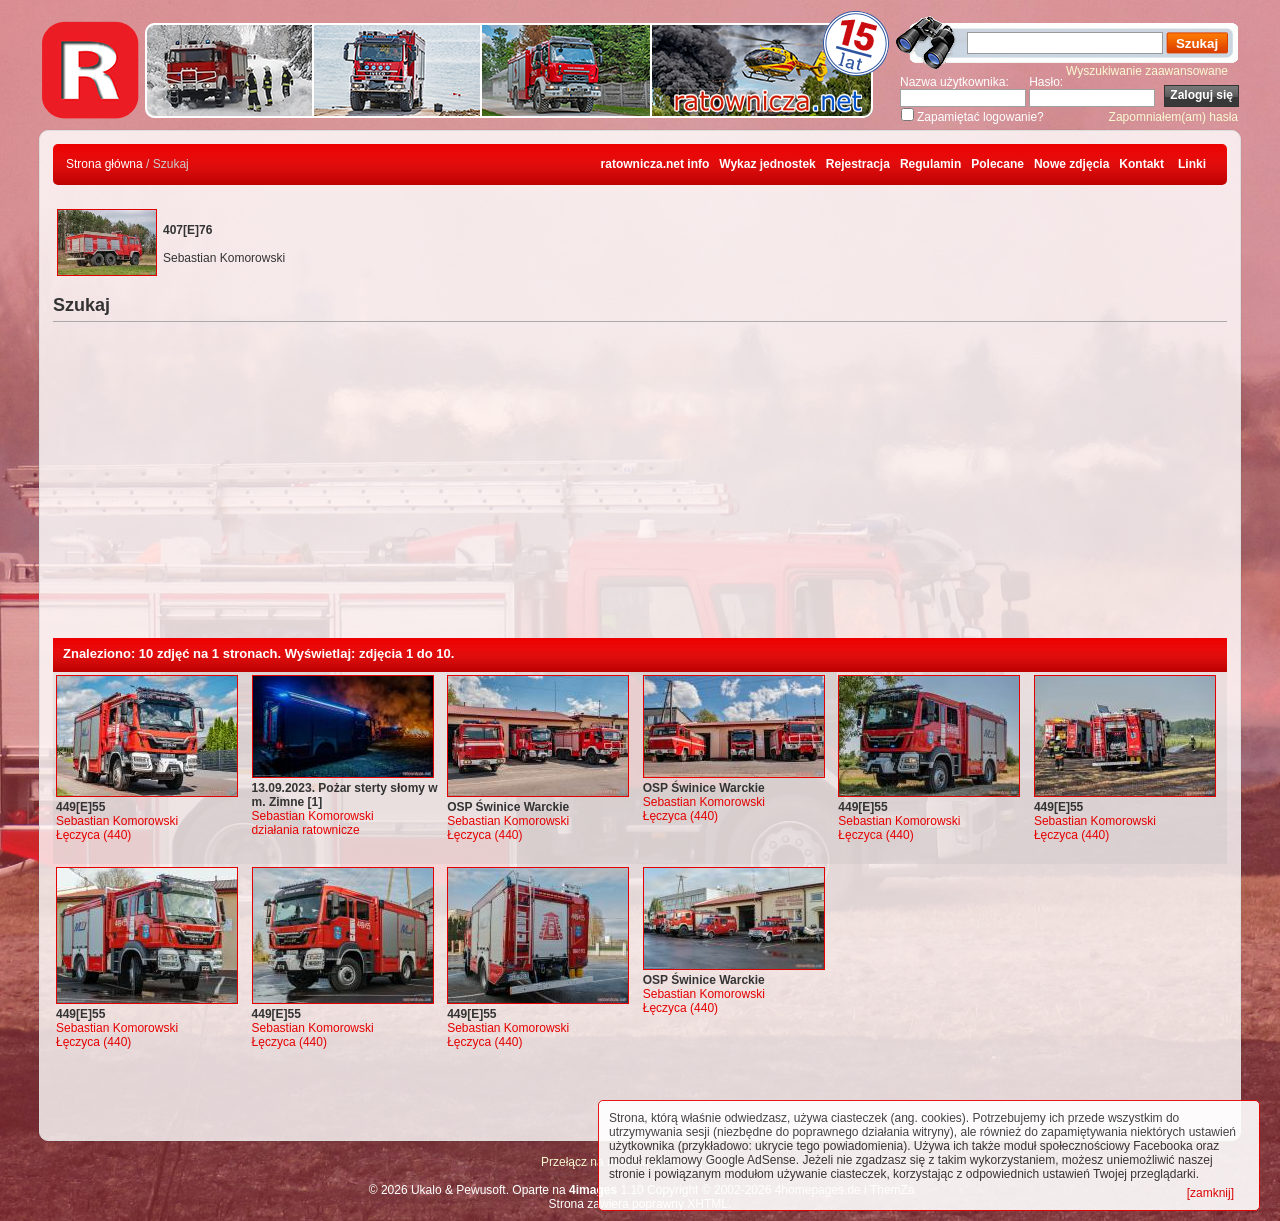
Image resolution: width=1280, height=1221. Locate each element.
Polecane (997, 164)
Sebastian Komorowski (117, 821)
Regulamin (930, 164)
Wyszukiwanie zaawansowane (1147, 71)
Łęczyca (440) (93, 835)
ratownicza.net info (655, 164)
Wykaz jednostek (767, 164)
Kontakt (1141, 164)
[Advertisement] (640, 488)
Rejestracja (858, 164)
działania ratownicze (306, 830)
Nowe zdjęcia (1071, 164)
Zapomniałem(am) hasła (1173, 117)
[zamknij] (1210, 1193)
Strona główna (104, 164)
